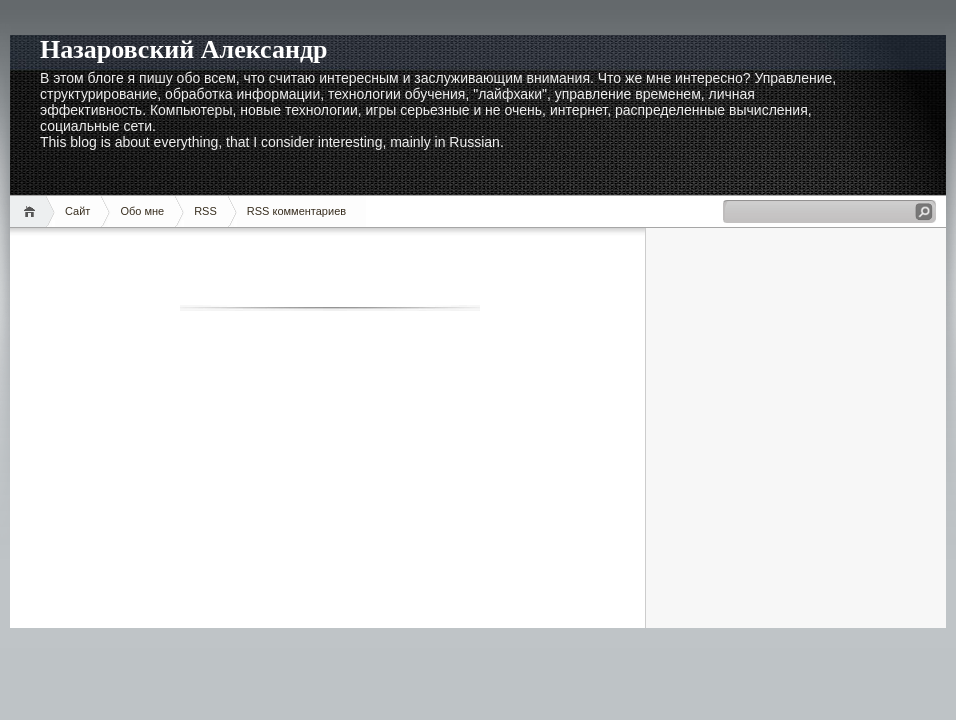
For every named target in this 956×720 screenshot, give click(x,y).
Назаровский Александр (184, 49)
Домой (32, 211)
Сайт (77, 211)
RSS (205, 211)
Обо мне (142, 211)
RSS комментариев (296, 211)
